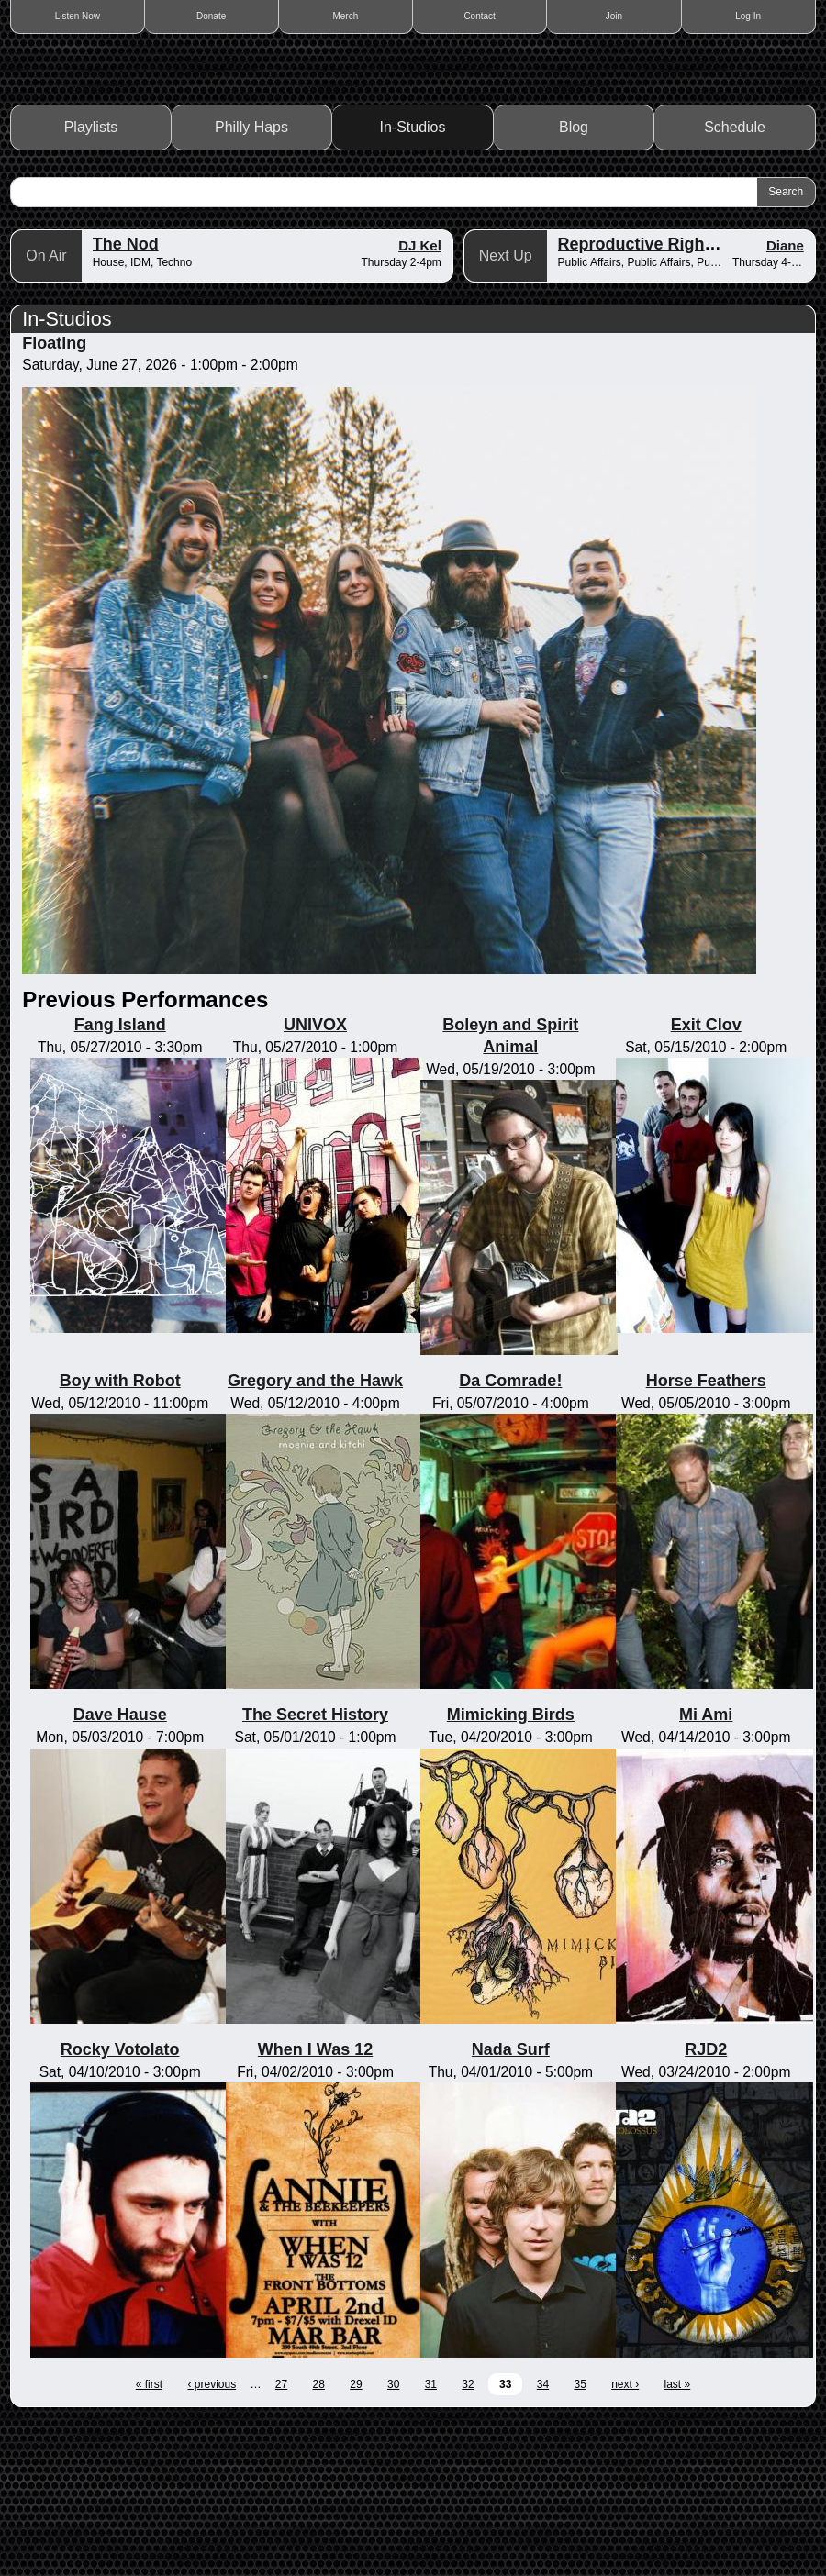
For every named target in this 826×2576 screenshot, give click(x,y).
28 (319, 2538)
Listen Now (77, 16)
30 (393, 2538)
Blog (573, 281)
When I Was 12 (315, 2203)
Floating (54, 497)
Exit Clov (706, 1179)
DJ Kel (419, 399)
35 (580, 2538)
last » (677, 2538)
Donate (211, 16)
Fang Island (120, 1179)
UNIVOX (315, 1179)
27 (281, 2538)
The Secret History (315, 1869)
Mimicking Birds (511, 1869)
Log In (748, 16)
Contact (479, 16)
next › (625, 2538)
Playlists (91, 281)
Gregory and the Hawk (315, 1535)
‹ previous (211, 2538)
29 (356, 2538)
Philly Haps (251, 281)
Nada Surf (511, 2203)
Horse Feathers (706, 1535)
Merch (346, 16)
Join (614, 16)
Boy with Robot (120, 1535)
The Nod (126, 398)
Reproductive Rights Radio (664, 398)
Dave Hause (120, 1869)
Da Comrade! (510, 1535)
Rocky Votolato (120, 2203)
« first (149, 2538)
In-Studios (413, 281)
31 (431, 2538)
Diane (785, 399)
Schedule (734, 281)
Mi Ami (705, 1869)
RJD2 (706, 2203)
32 (468, 2538)
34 (543, 2538)
